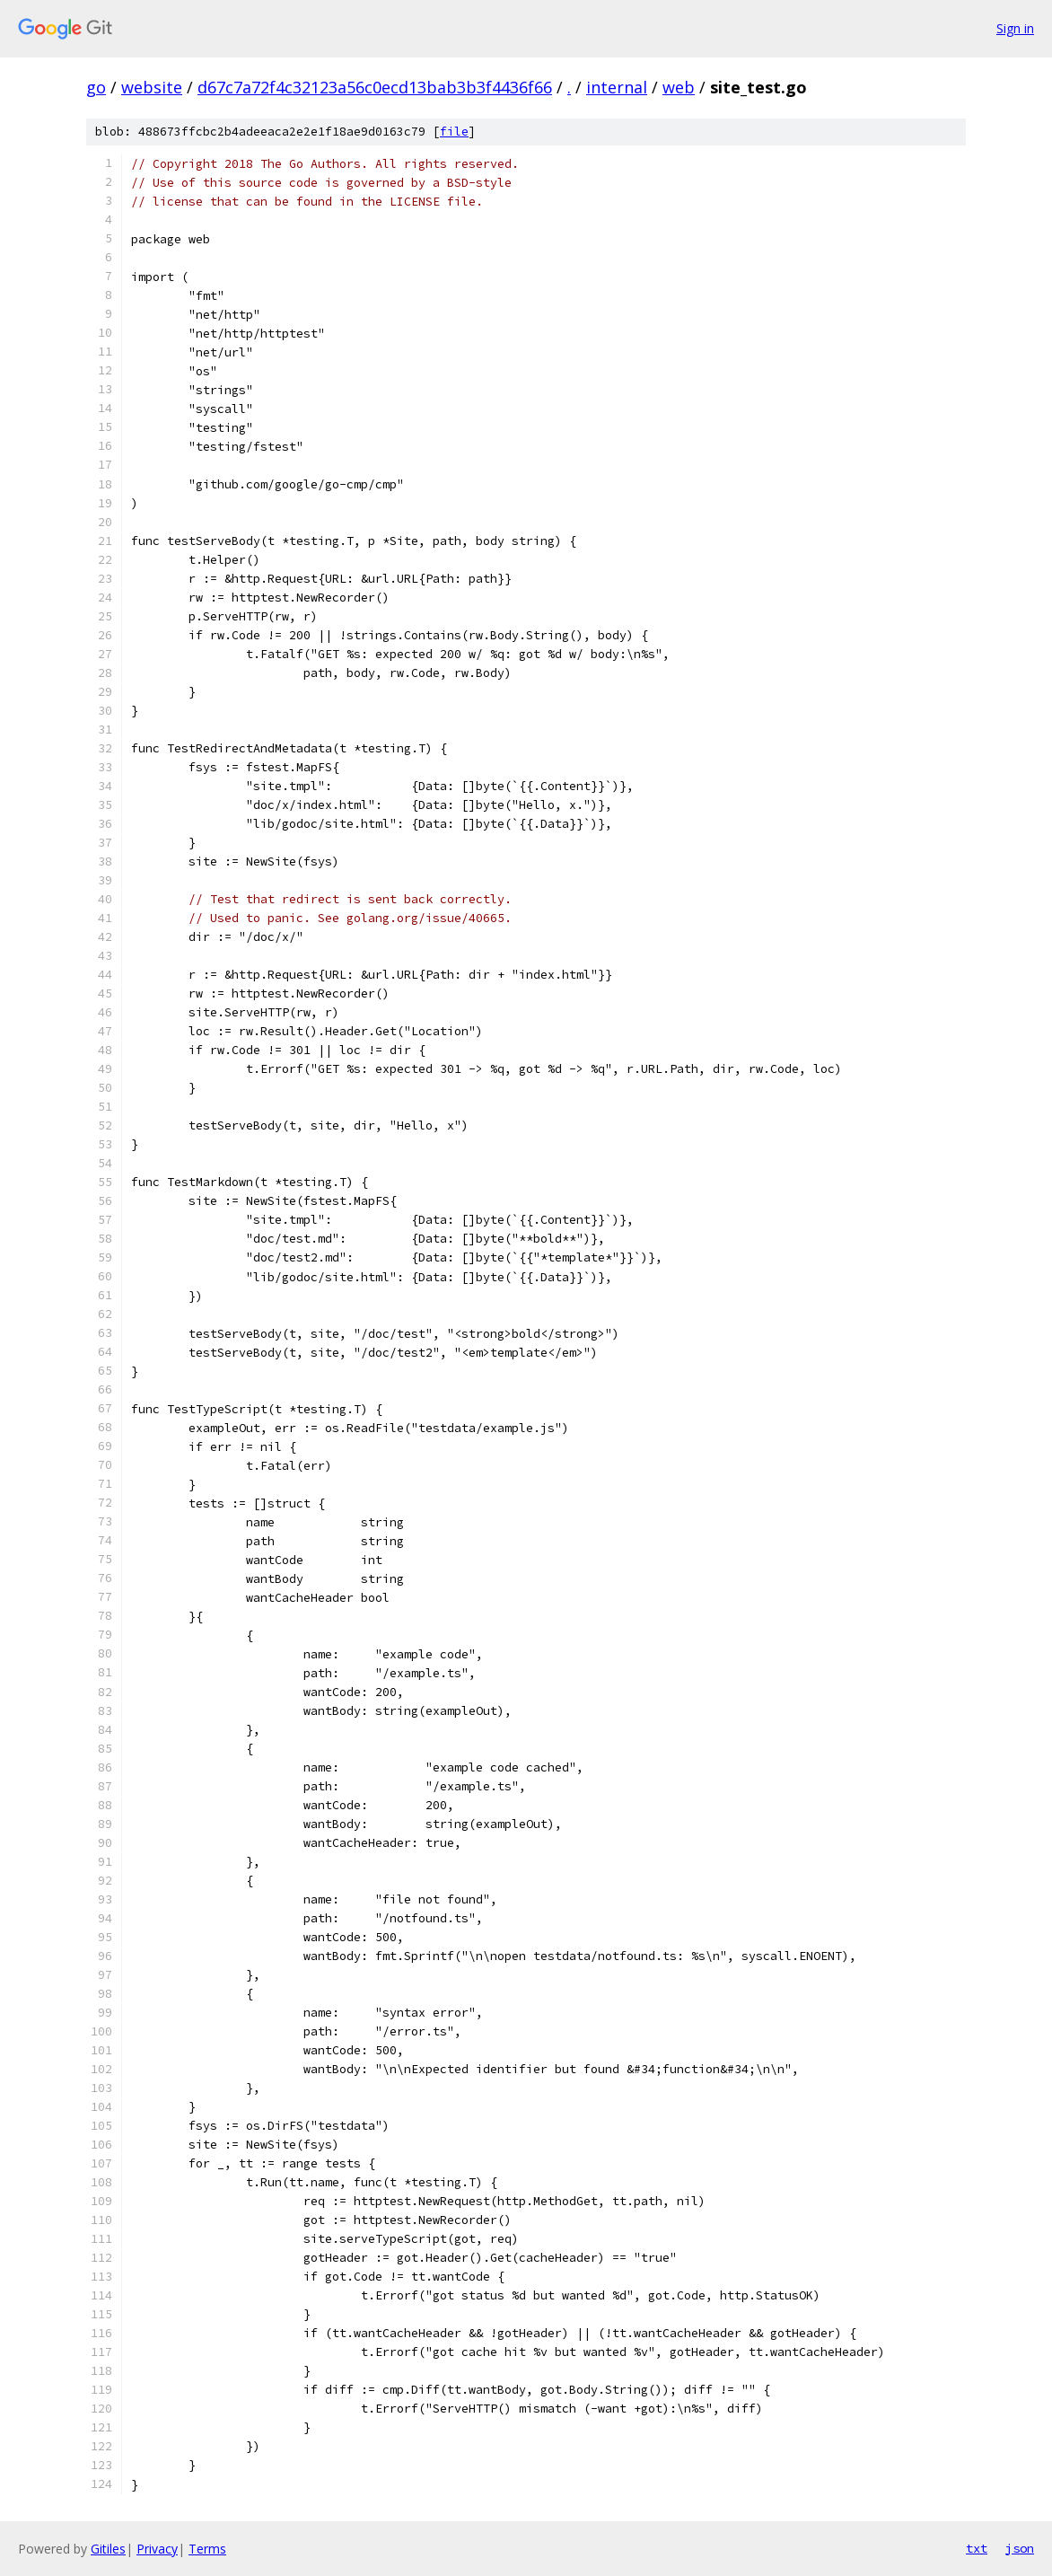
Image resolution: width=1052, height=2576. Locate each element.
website (151, 87)
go (96, 87)
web (678, 87)
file (454, 131)
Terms (207, 2548)
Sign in (1015, 28)
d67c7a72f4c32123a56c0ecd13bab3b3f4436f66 (374, 87)
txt (976, 2548)
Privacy (157, 2548)
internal (616, 87)
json (1019, 2548)
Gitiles (108, 2548)
